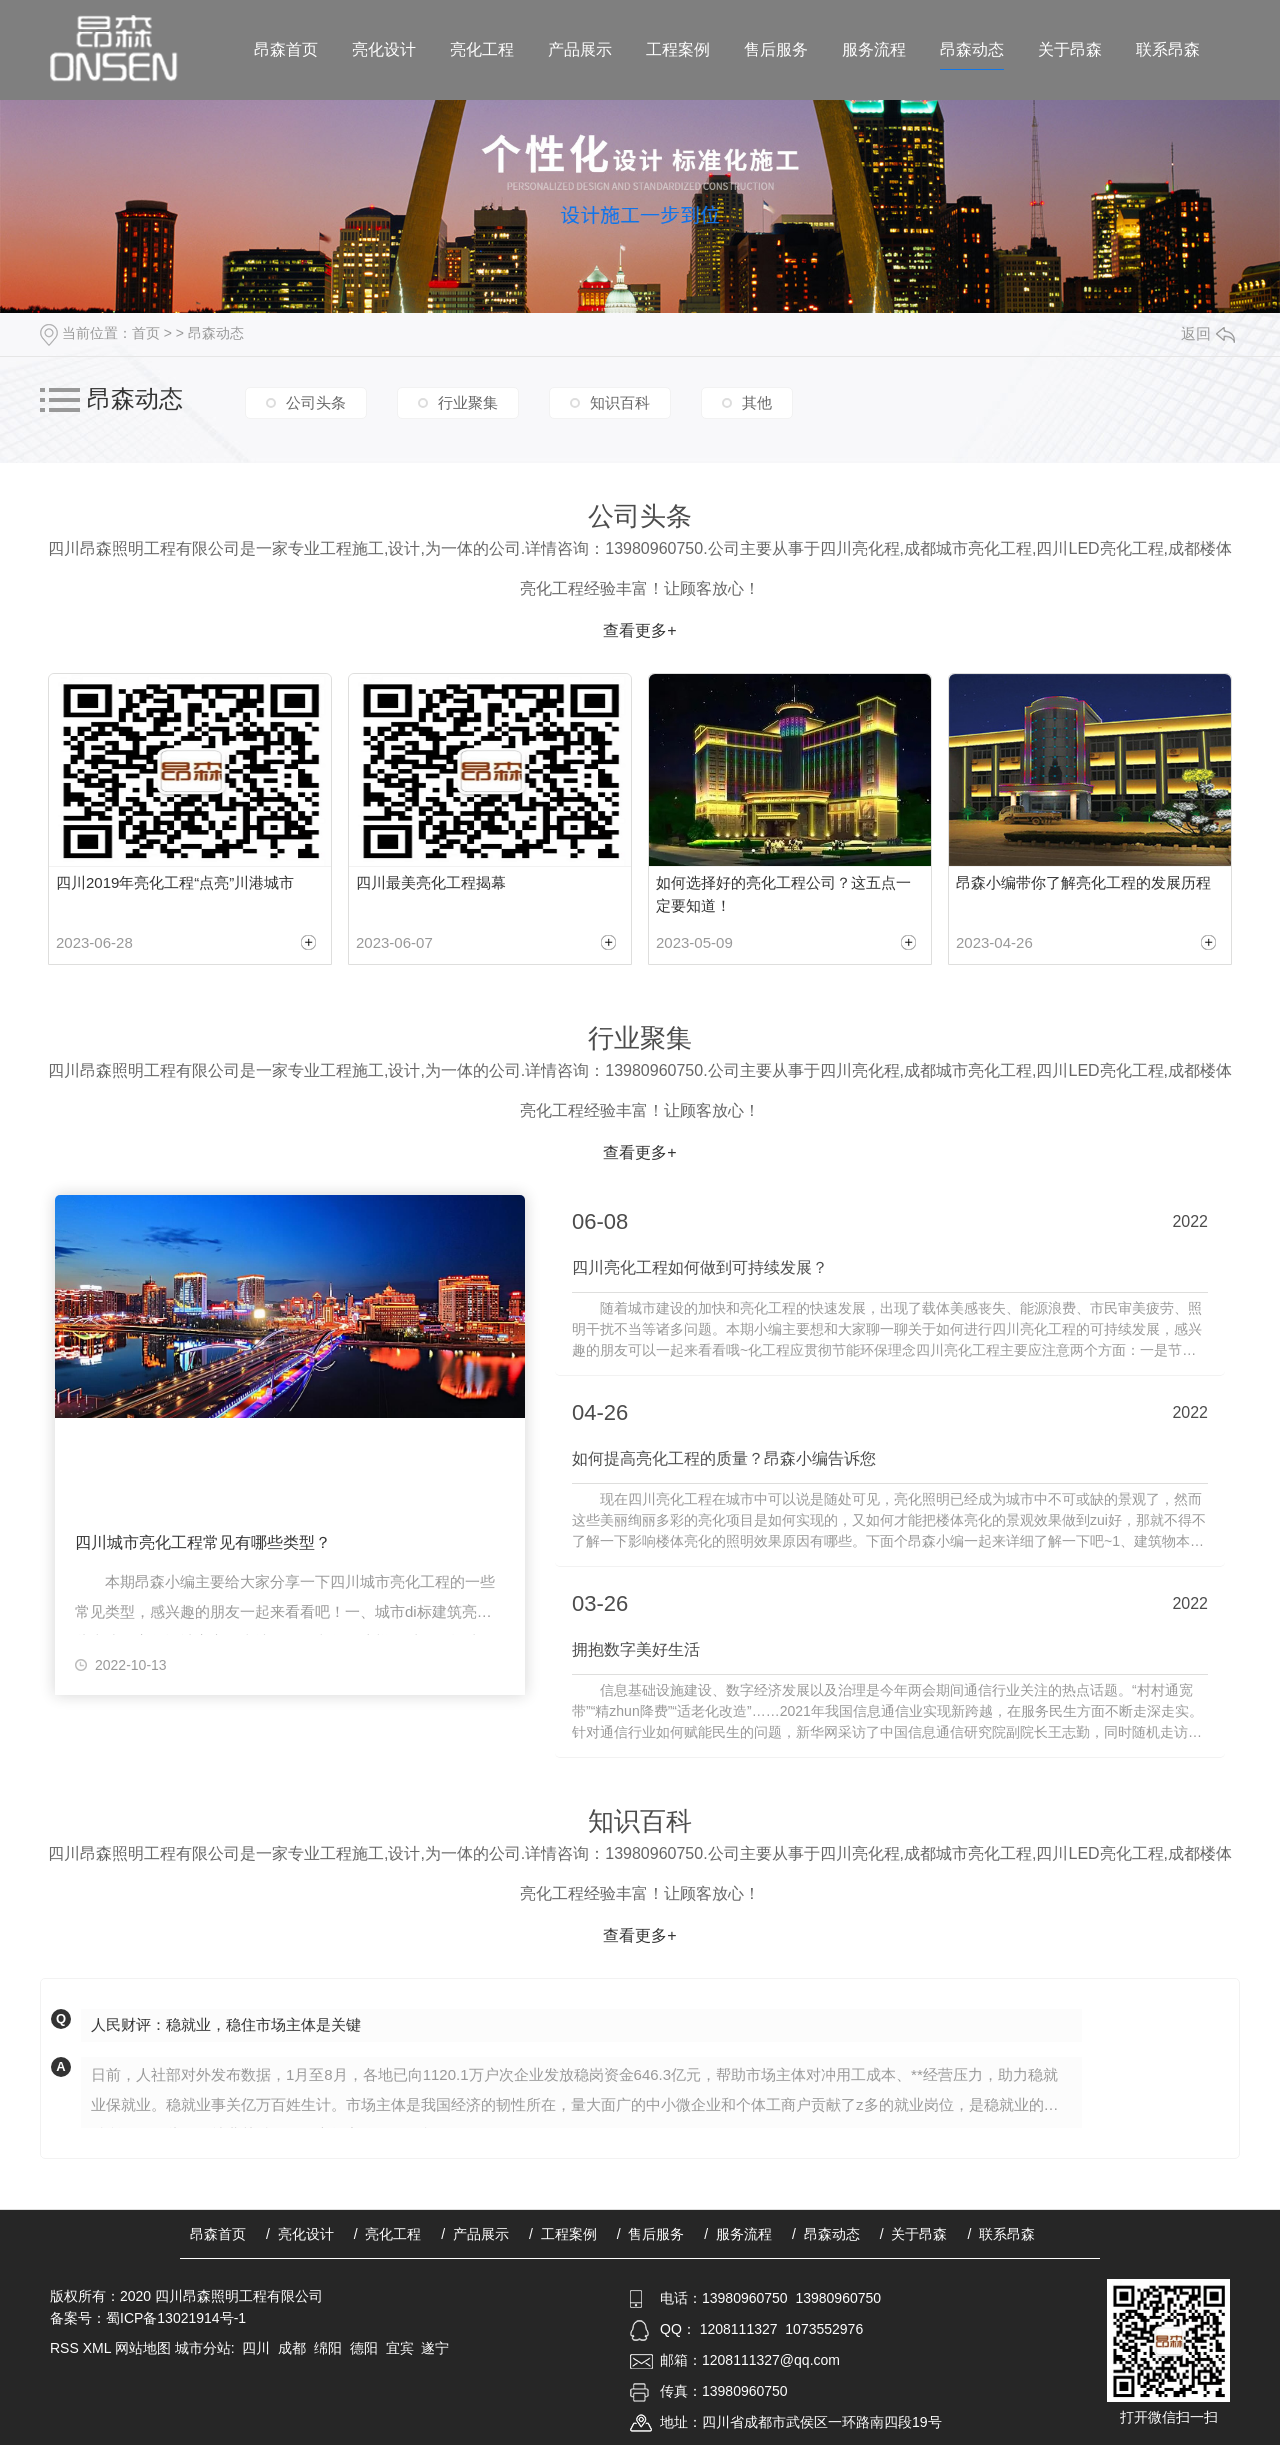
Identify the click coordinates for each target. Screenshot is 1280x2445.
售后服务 (776, 49)
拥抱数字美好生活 (636, 1648)
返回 (1208, 333)
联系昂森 (1168, 49)
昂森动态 (972, 49)
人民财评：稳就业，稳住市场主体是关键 (226, 2023)
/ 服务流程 (738, 2232)
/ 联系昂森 (1001, 2232)
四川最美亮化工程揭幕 (431, 882)
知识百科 (620, 401)
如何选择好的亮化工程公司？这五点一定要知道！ (783, 894)
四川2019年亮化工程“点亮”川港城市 (175, 882)
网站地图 (143, 2346)
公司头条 (316, 401)
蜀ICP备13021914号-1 (176, 2316)
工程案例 (678, 49)
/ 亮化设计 (300, 2232)
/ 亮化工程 (388, 2232)
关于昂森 (1070, 49)
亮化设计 (384, 49)
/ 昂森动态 (826, 2232)
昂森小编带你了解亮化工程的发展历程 (1083, 882)
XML (99, 2346)
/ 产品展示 (475, 2232)
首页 (146, 333)
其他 (757, 401)
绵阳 (328, 2346)
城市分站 (203, 2346)
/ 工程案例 (563, 2232)
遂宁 (435, 2346)
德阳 (364, 2346)
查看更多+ (639, 630)
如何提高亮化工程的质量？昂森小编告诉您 (724, 1458)
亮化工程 (482, 49)
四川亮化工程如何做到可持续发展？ (700, 1268)
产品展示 (580, 49)
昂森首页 (286, 49)
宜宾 (400, 2346)
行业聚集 (468, 401)
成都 (292, 2346)
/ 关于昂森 (914, 2232)
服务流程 (874, 49)
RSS (66, 2346)
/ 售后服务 (651, 2232)
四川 (256, 2346)
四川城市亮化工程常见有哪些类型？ (203, 1543)
